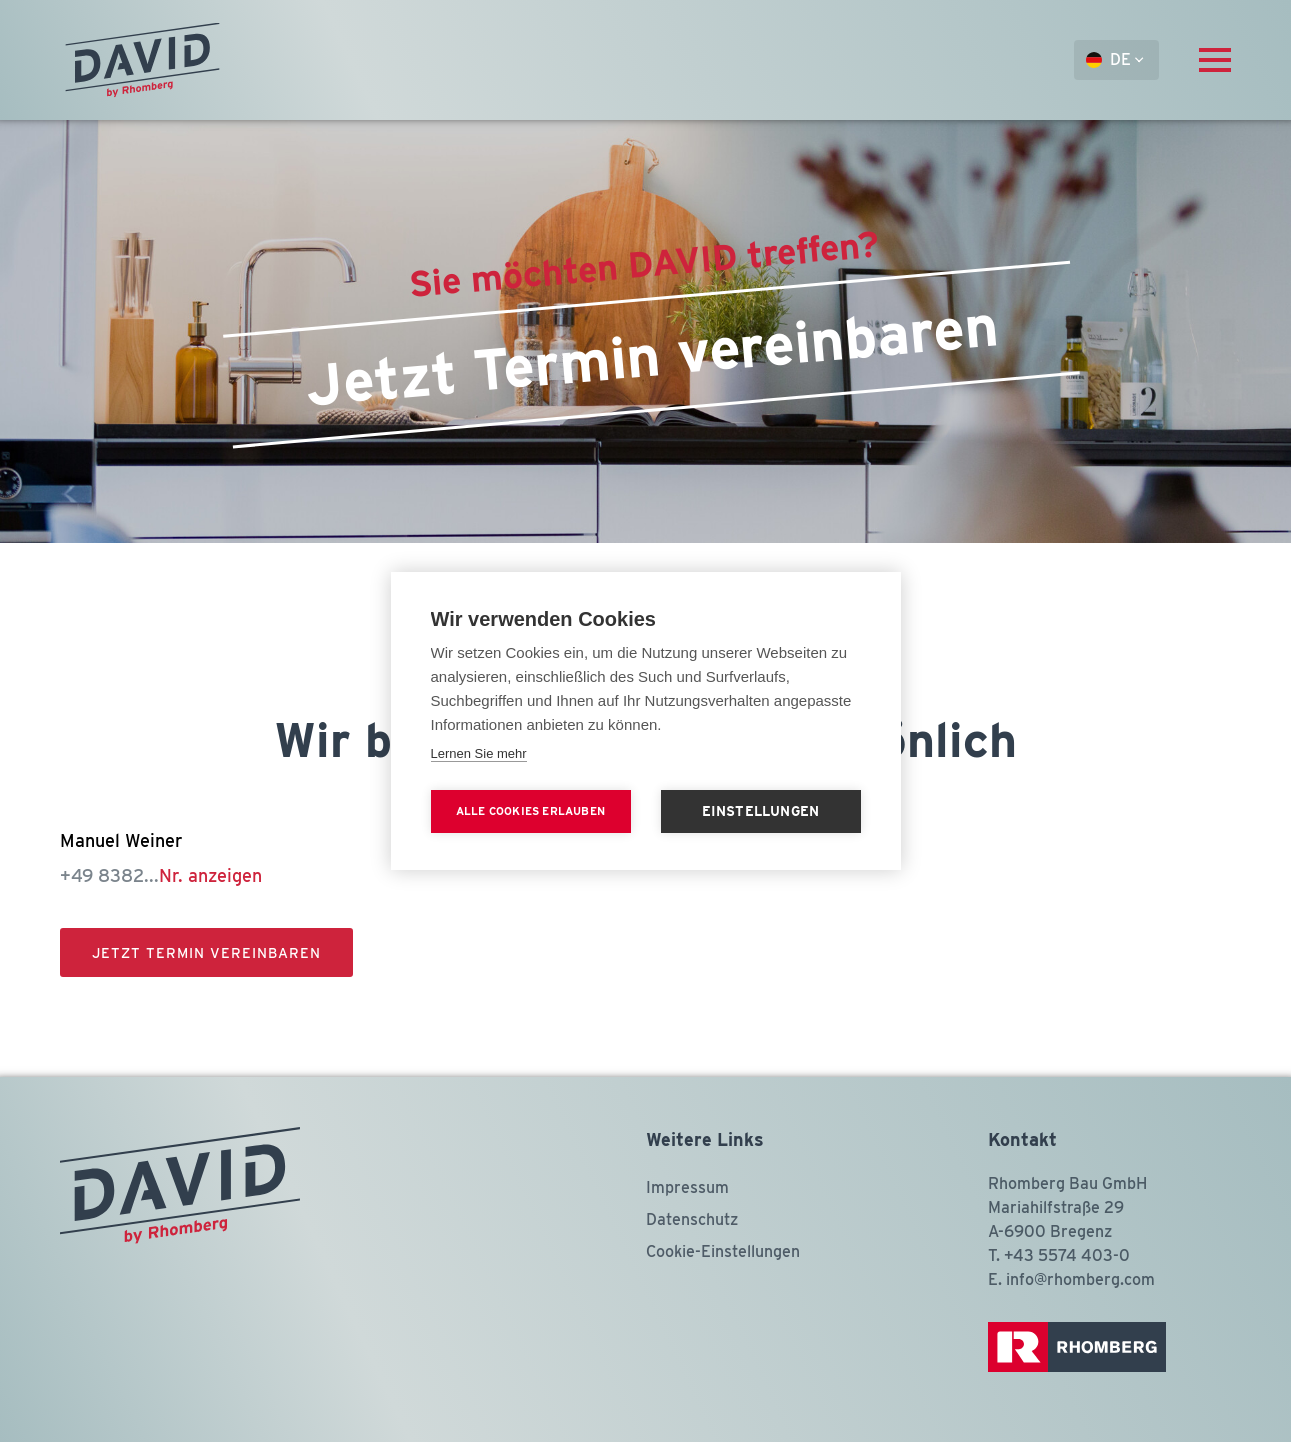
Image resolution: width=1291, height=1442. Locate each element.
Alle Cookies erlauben (530, 811)
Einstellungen (761, 811)
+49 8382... (161, 875)
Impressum (687, 1187)
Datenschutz (692, 1219)
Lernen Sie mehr (479, 753)
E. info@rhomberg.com (1071, 1279)
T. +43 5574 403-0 (1059, 1255)
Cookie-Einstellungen (723, 1251)
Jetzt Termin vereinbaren (206, 953)
